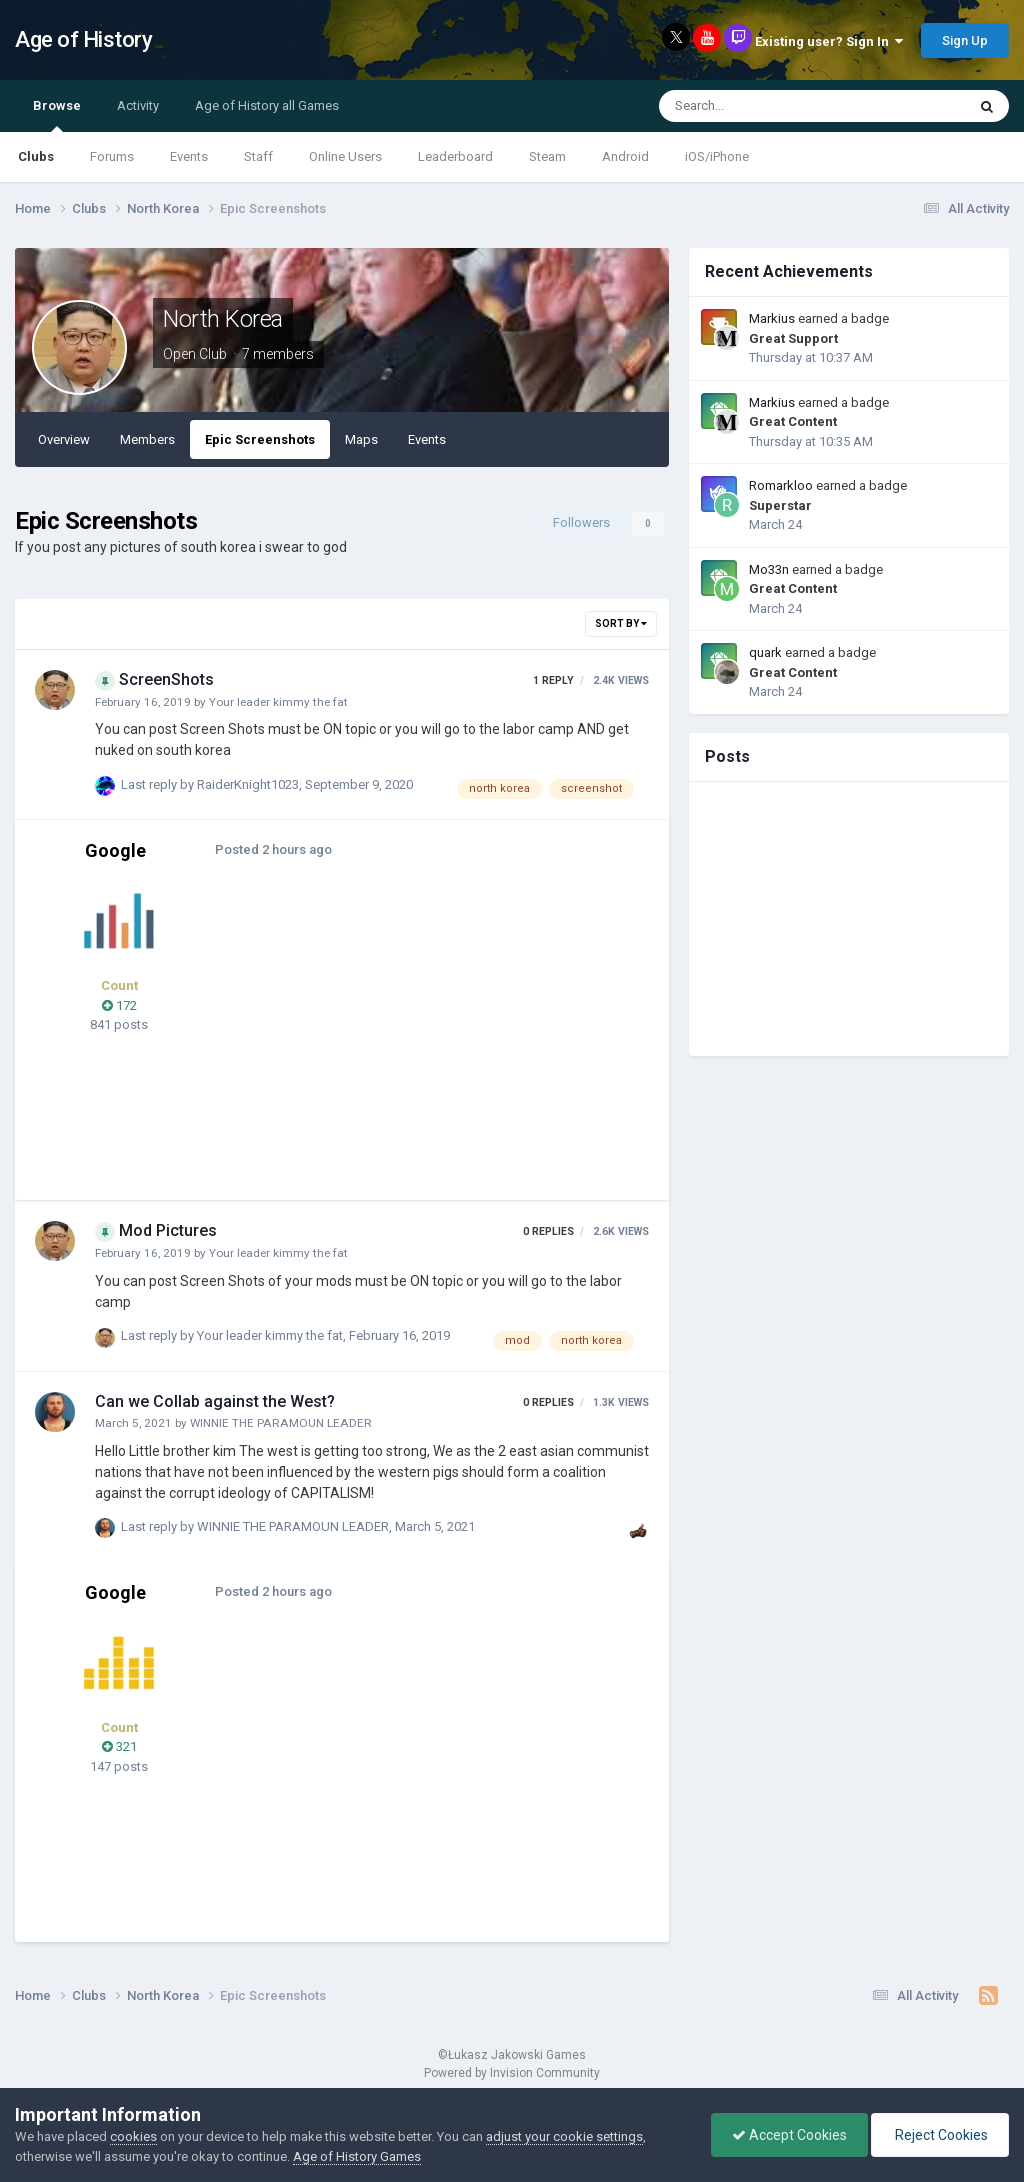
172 (119, 1005)
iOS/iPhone (717, 156)
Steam (547, 156)
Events (189, 156)
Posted (273, 849)
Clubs (36, 156)
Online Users (345, 156)
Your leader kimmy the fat (278, 702)
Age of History (83, 39)
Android (625, 156)
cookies (133, 2136)
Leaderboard (455, 156)
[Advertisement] (469, 1040)
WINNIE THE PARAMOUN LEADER (281, 1423)
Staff (258, 156)
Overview (64, 439)
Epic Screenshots (260, 439)
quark (765, 652)
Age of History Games (357, 2156)
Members (147, 439)
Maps (361, 439)
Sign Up (965, 40)
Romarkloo (781, 485)
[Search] (761, 106)
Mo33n (769, 569)
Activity (138, 105)
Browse (57, 115)
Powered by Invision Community (512, 2073)
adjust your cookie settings (564, 2136)
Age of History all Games (267, 105)
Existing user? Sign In (829, 41)
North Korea (223, 319)
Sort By (621, 623)
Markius (772, 318)
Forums (112, 156)
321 (119, 1746)
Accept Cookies (789, 2135)
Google (115, 850)
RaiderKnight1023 (248, 784)
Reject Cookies (940, 2135)
